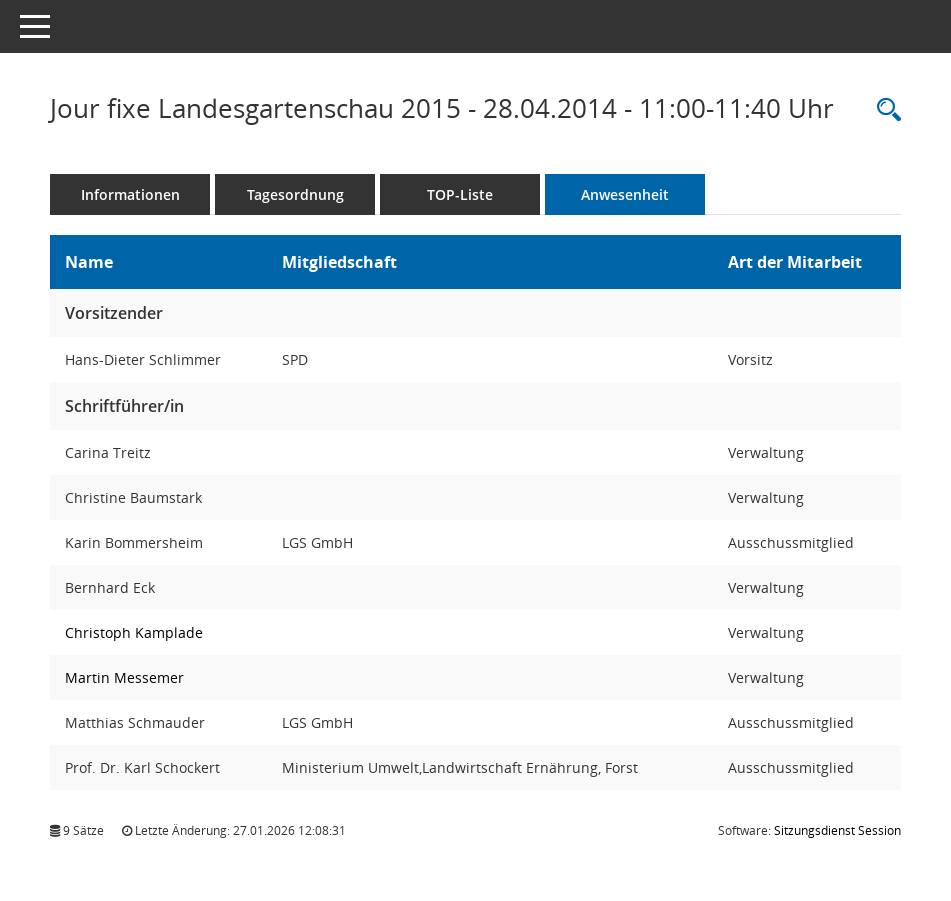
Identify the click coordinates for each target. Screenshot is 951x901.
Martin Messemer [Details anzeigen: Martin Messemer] (124, 677)
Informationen (130, 194)
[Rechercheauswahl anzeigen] (884, 110)
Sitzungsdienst (837, 830)
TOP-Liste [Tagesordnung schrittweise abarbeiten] (460, 194)
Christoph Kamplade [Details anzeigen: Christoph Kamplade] (134, 632)
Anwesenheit (625, 194)
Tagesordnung (295, 194)
